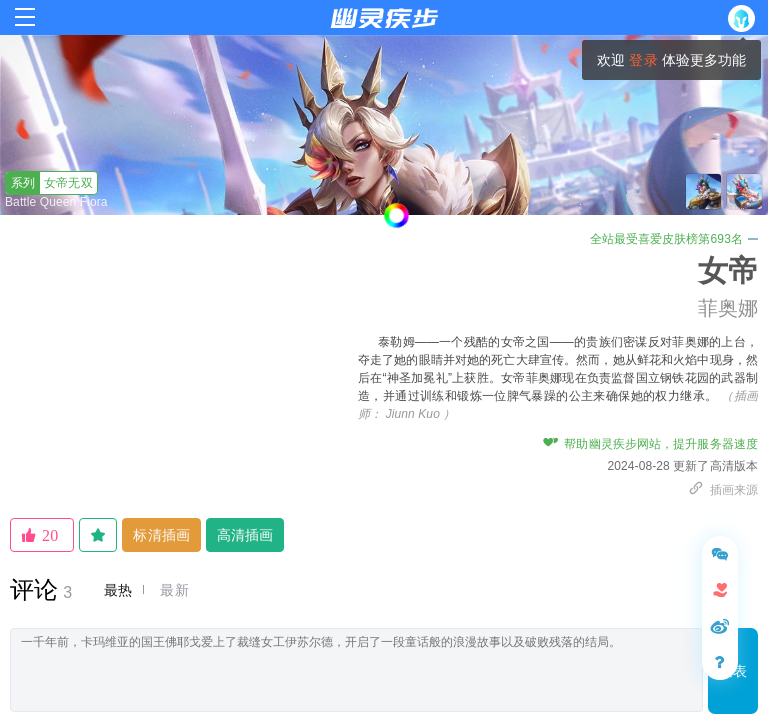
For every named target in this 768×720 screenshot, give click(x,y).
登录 (643, 60)
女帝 (728, 270)
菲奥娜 (728, 308)
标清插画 (161, 535)
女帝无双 (49, 183)
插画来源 (723, 490)
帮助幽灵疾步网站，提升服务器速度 (650, 444)
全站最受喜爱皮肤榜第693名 (674, 239)
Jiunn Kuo (413, 414)
